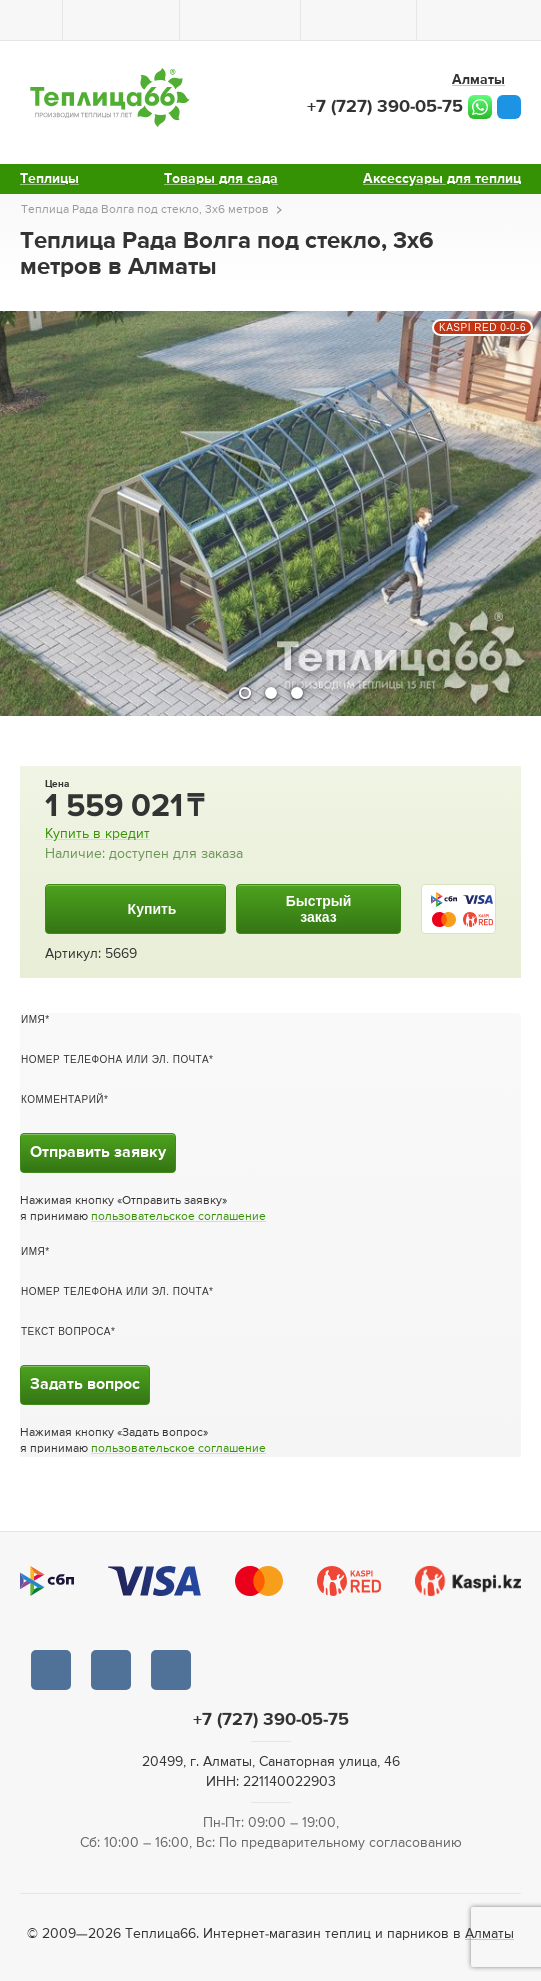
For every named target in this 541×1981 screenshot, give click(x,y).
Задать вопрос (85, 1385)
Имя (33, 1019)
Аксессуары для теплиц (442, 179)
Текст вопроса (66, 1331)
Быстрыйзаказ (319, 909)
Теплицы (49, 179)
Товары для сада (221, 179)
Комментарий (62, 1099)
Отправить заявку (98, 1153)
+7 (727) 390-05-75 (385, 107)
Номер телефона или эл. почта (115, 1059)
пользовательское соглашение (178, 1217)
